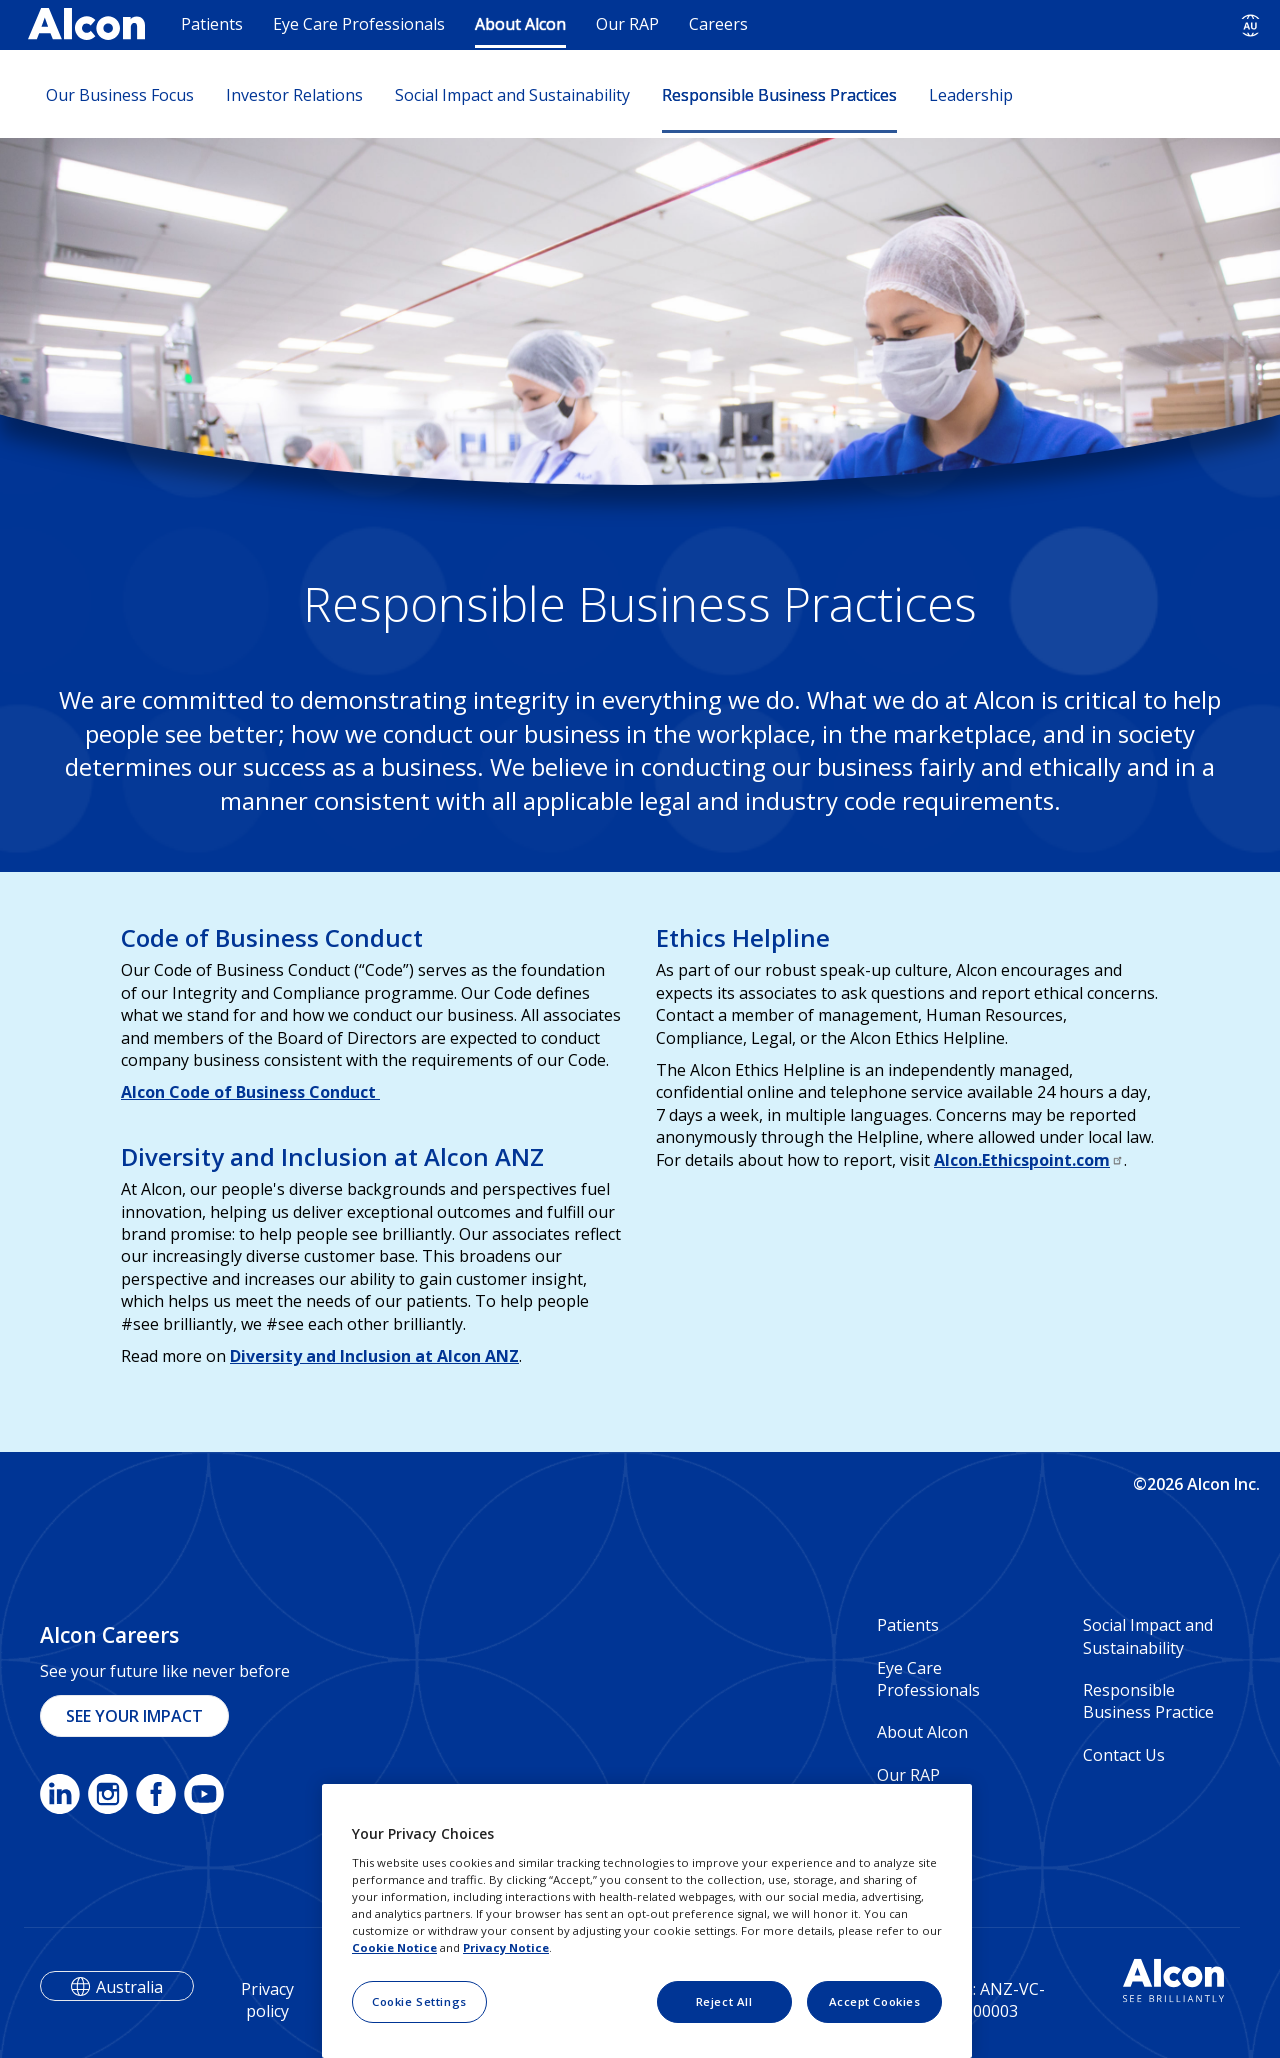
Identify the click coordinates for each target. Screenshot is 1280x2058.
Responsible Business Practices (779, 95)
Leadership (971, 95)
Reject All (724, 2001)
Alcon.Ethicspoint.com (1029, 1160)
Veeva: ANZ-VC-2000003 (986, 2000)
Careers (718, 24)
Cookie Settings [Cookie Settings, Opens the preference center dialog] (419, 2001)
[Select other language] (1250, 25)
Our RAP (627, 24)
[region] (647, 1921)
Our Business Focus (120, 95)
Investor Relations (294, 95)
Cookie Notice (394, 1947)
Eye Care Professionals (359, 24)
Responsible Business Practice (1148, 1701)
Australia (129, 1987)
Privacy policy (267, 2000)
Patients (212, 24)
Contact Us (1124, 1755)
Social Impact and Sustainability (512, 95)
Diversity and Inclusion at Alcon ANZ (374, 1356)
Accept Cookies (875, 2001)
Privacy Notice (506, 1947)
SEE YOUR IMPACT (134, 1716)
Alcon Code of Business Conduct (250, 1092)
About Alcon (520, 24)
